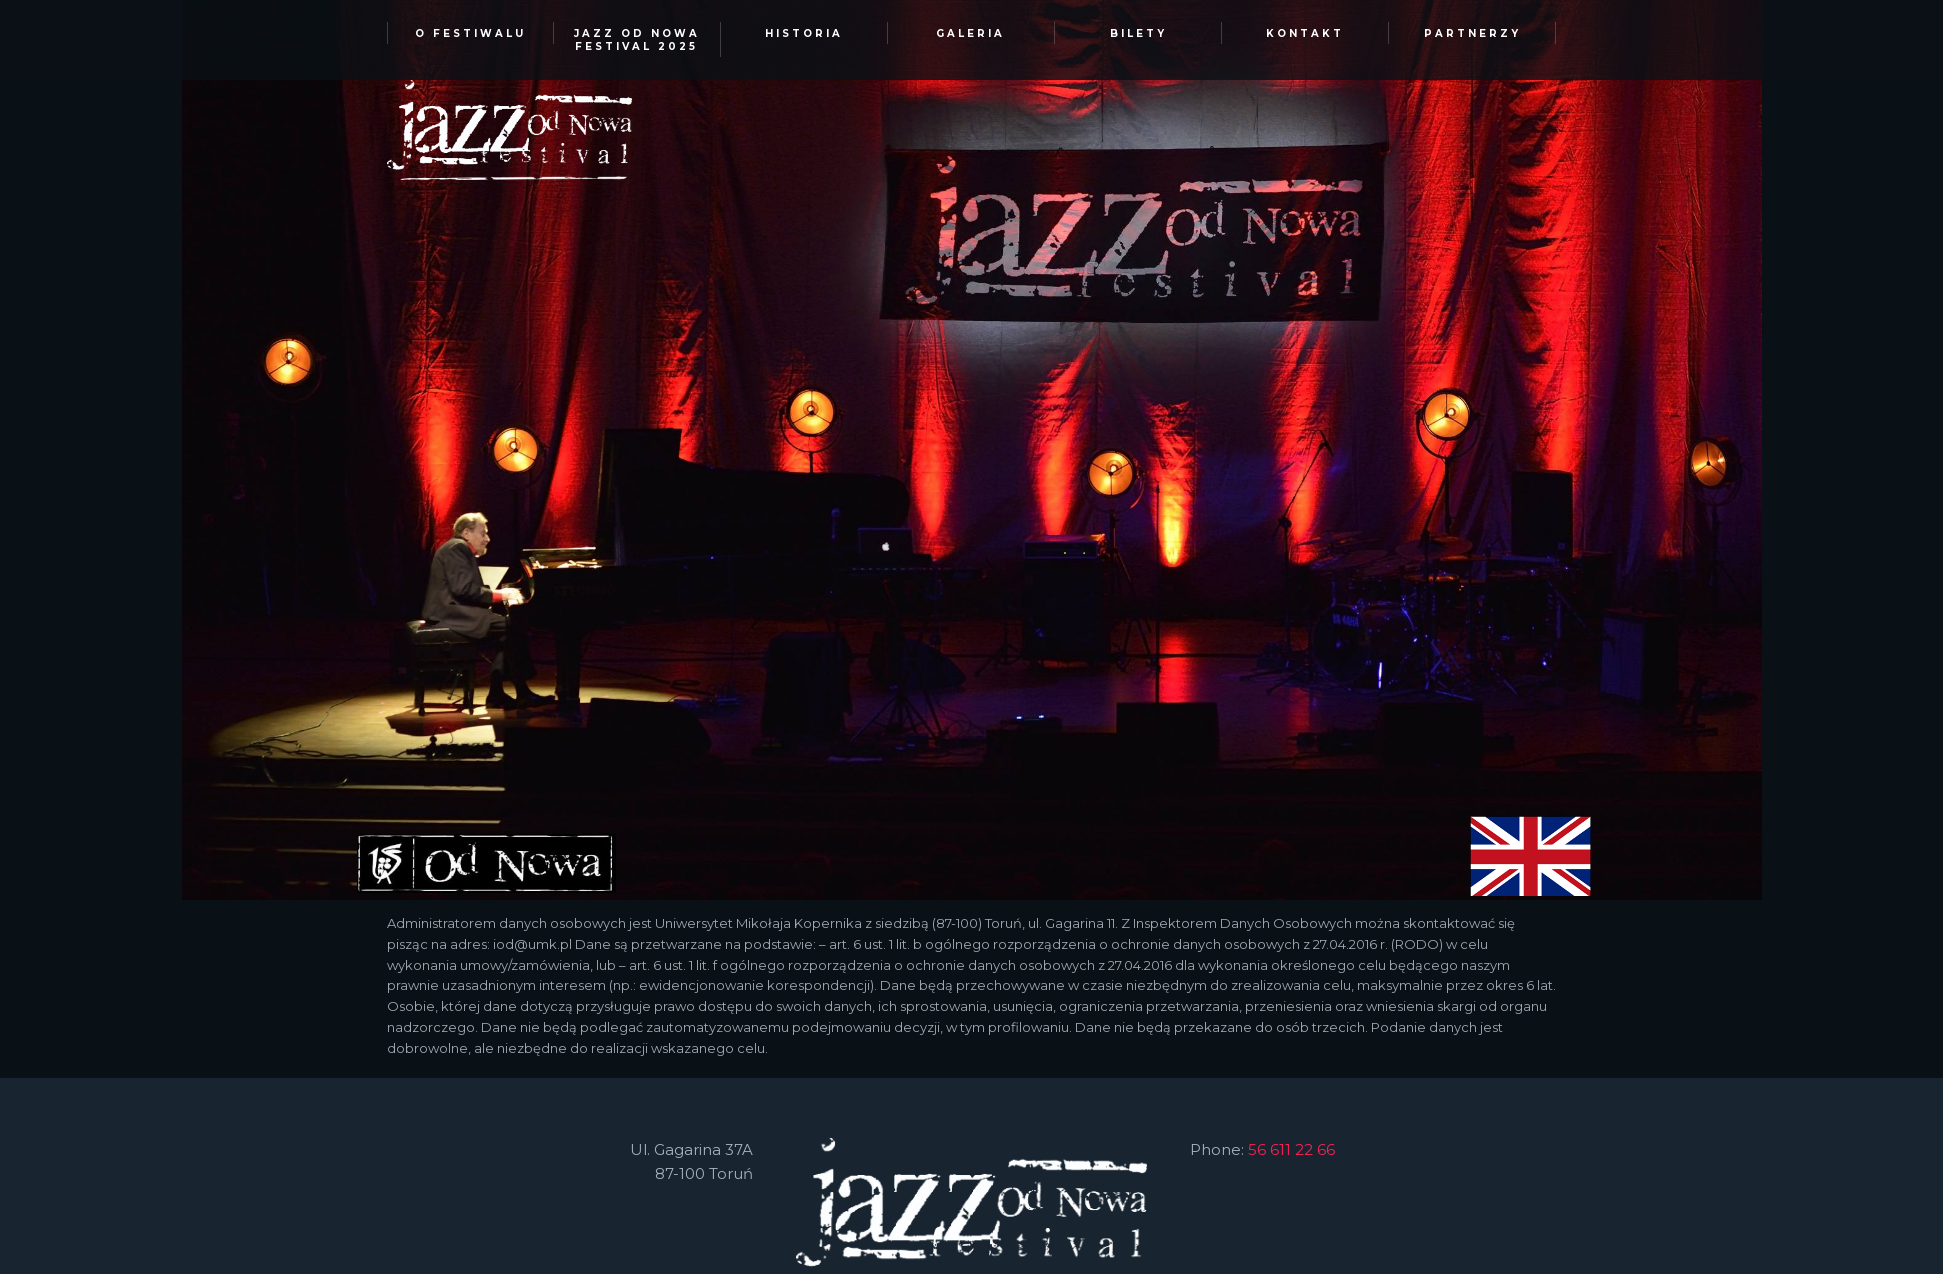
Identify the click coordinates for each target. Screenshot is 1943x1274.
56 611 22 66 (1291, 1149)
